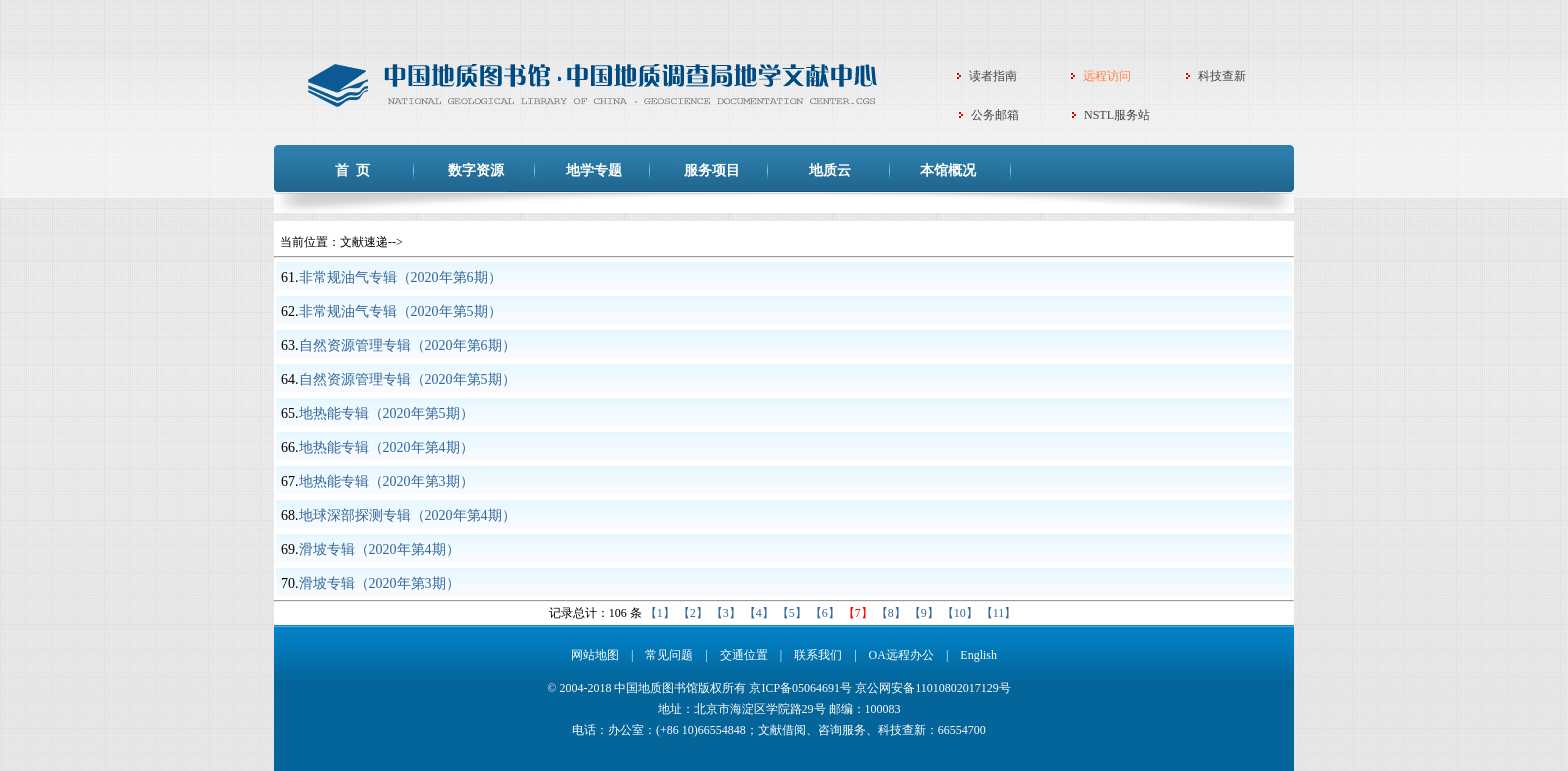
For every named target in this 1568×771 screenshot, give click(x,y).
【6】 (825, 613)
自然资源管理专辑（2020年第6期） (407, 345)
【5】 (792, 613)
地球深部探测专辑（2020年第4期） (407, 515)
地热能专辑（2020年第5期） (386, 413)
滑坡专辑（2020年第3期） (379, 583)
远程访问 (1107, 76)
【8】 (891, 613)
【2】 (693, 613)
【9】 (924, 613)
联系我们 (818, 655)
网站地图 (595, 655)
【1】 (660, 613)
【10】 (960, 613)
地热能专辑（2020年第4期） (386, 447)
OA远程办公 (901, 655)
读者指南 (993, 76)
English (978, 655)
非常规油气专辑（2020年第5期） (400, 311)
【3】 (726, 613)
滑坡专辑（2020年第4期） (379, 549)
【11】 (999, 613)
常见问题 (669, 655)
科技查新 (1222, 76)
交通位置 (744, 655)
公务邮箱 (995, 115)
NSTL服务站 (1117, 115)
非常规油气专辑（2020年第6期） (400, 277)
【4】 (759, 613)
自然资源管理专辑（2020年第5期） (407, 379)
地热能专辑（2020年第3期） (386, 481)
